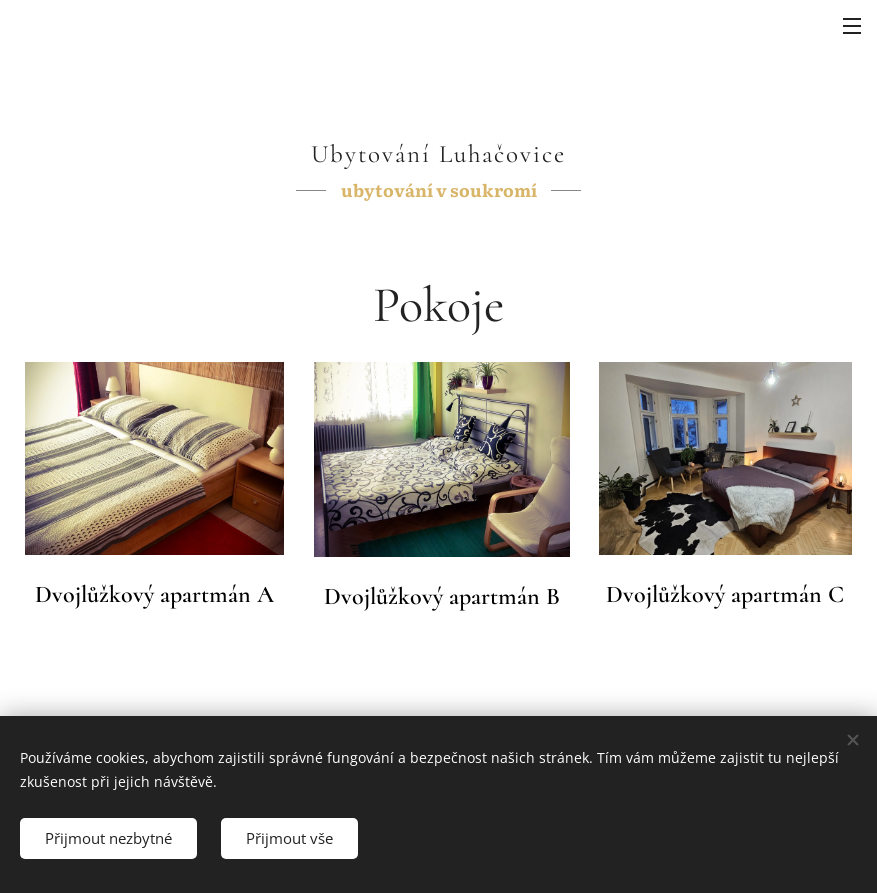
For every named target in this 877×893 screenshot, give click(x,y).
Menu (852, 26)
